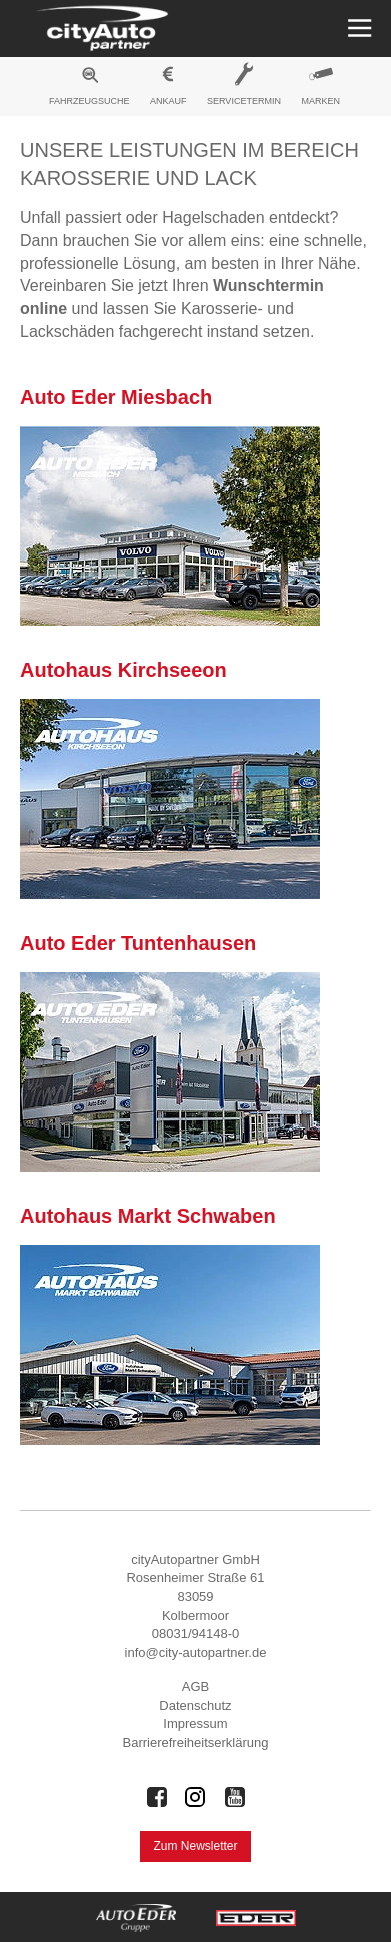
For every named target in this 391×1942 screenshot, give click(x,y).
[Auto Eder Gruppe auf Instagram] (196, 1797)
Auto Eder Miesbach (116, 397)
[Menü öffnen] (357, 28)
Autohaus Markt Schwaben (148, 1216)
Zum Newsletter (195, 1846)
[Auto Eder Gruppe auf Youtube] (235, 1797)
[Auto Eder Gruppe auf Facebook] (157, 1797)
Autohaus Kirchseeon (123, 670)
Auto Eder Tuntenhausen (138, 943)
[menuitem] (89, 89)
